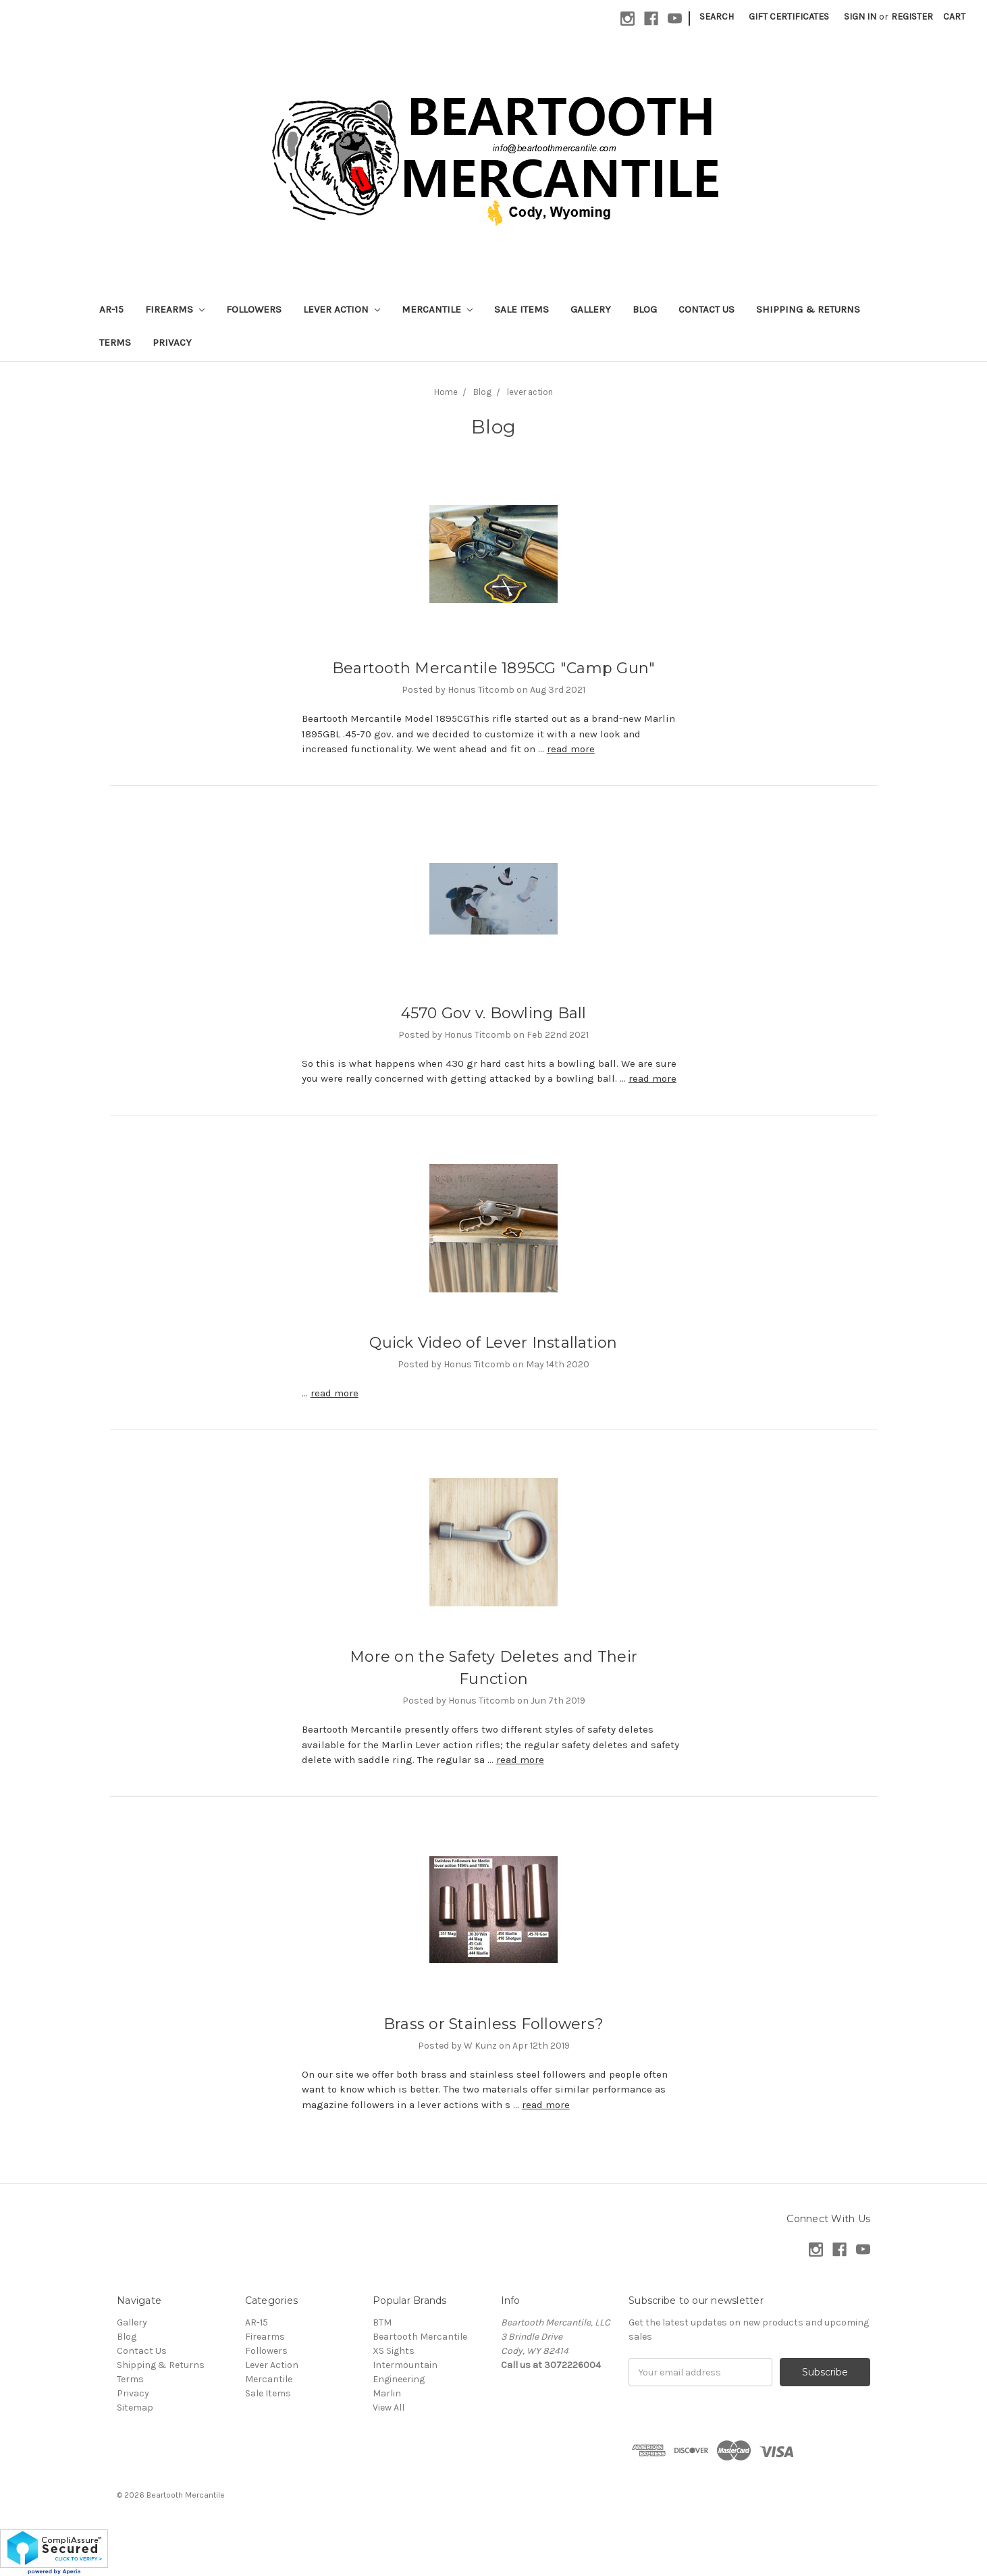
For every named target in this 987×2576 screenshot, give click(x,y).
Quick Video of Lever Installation (493, 1343)
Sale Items (521, 309)
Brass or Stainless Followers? (493, 2024)
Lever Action (341, 309)
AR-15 (111, 309)
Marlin (387, 2393)
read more (571, 749)
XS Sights (394, 2351)
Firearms (175, 309)
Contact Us (706, 309)
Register (912, 16)
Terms (115, 342)
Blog (645, 309)
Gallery (590, 309)
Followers (254, 309)
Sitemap (135, 2407)
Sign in (860, 16)
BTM (382, 2322)
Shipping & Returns (808, 309)
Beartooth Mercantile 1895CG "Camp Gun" (494, 668)
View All (388, 2407)
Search (716, 16)
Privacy (172, 342)
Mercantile (437, 309)
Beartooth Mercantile (420, 2336)
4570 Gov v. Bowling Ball (494, 1013)
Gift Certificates (789, 16)
